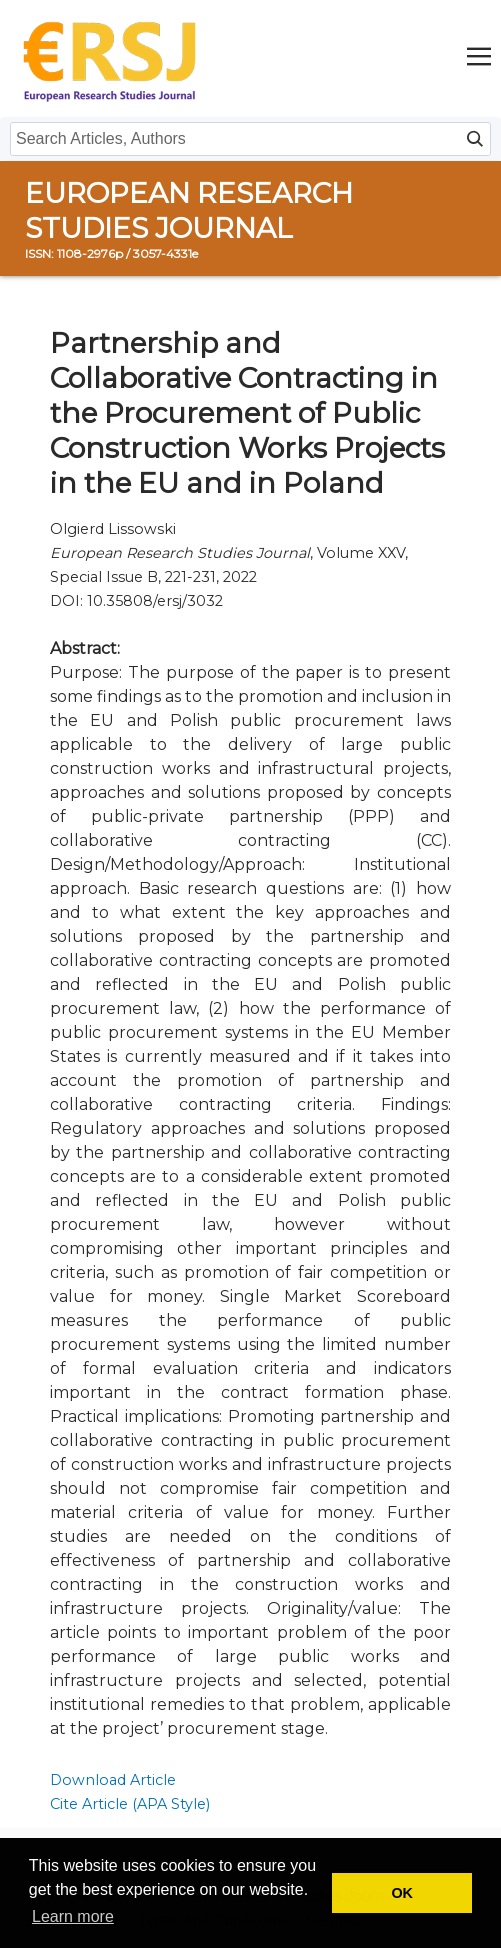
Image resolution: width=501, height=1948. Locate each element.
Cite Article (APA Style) (130, 1804)
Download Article (113, 1780)
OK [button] (402, 1893)
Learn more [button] (73, 1916)
